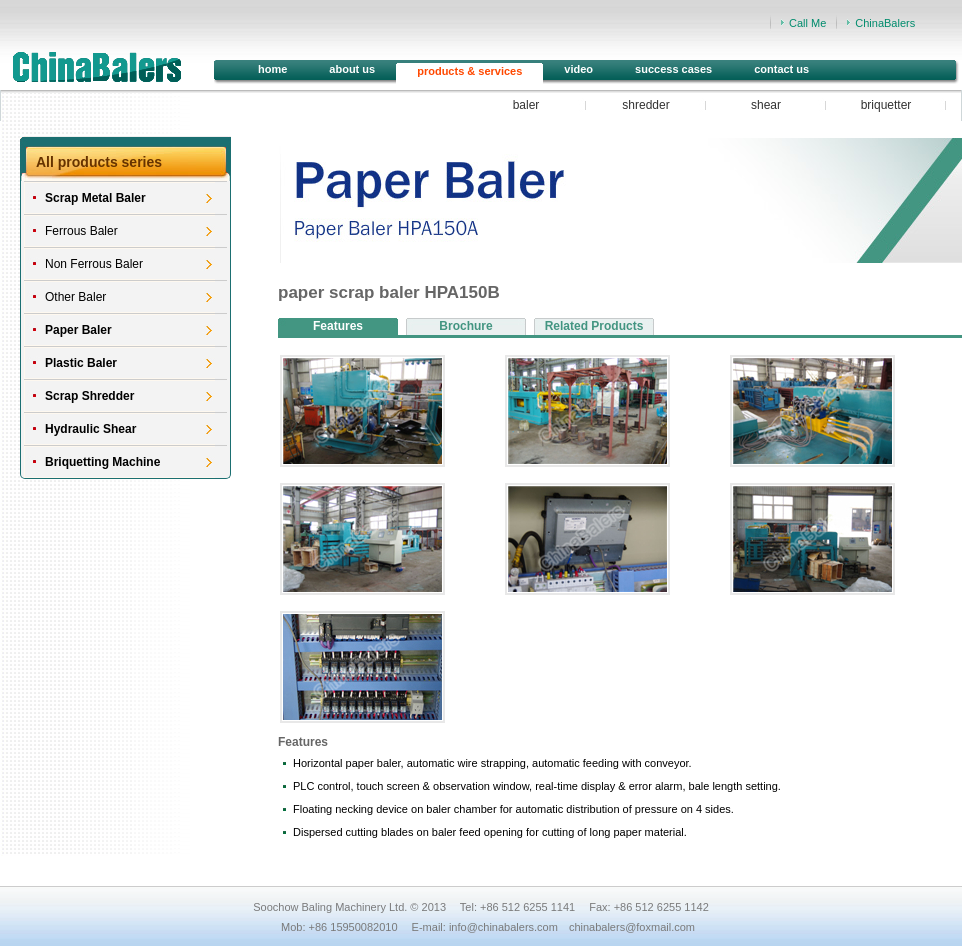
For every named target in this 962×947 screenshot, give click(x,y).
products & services (469, 71)
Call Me (807, 23)
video (578, 69)
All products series (99, 162)
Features (338, 326)
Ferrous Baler (81, 231)
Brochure (465, 326)
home (272, 69)
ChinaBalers (885, 23)
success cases (673, 69)
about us (352, 69)
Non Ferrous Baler (94, 264)
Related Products (594, 326)
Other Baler (75, 297)
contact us (781, 69)
